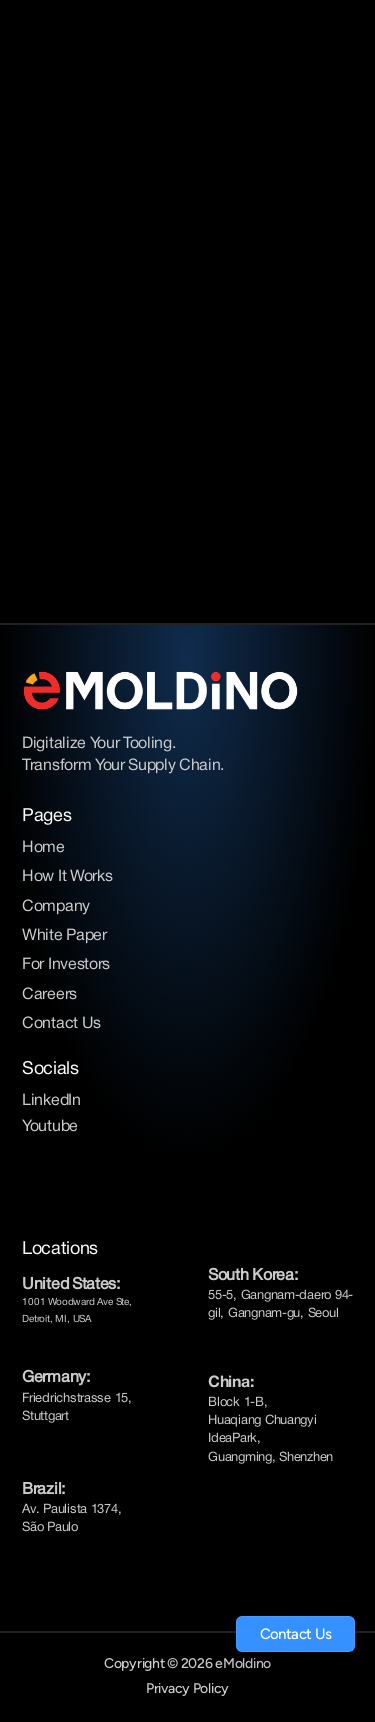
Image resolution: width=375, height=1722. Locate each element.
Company (56, 907)
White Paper (64, 936)
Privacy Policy (187, 1688)
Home (43, 848)
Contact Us (61, 1024)
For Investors (66, 965)
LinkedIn (51, 1101)
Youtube (50, 1127)
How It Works (67, 877)
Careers (49, 995)
